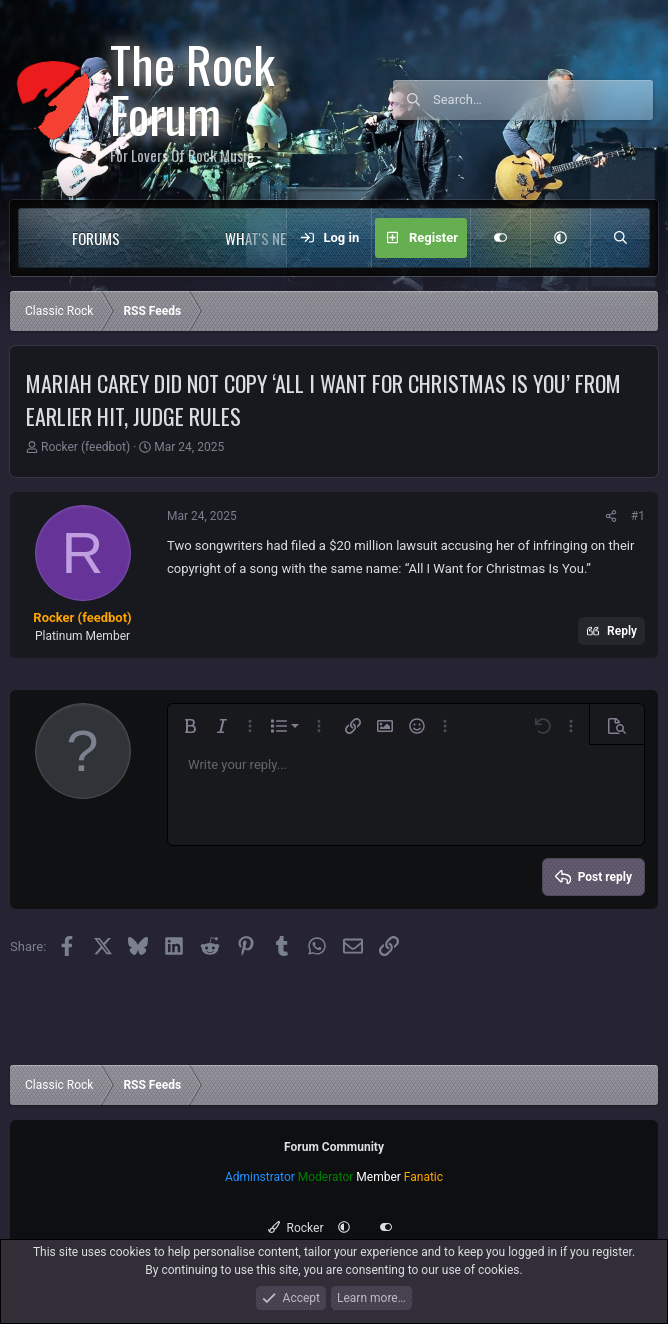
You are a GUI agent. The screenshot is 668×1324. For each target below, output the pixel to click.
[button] (160, 238)
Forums (96, 238)
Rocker (295, 1228)
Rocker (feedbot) (85, 447)
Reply (622, 631)
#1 (638, 516)
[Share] (611, 516)
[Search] (543, 100)
